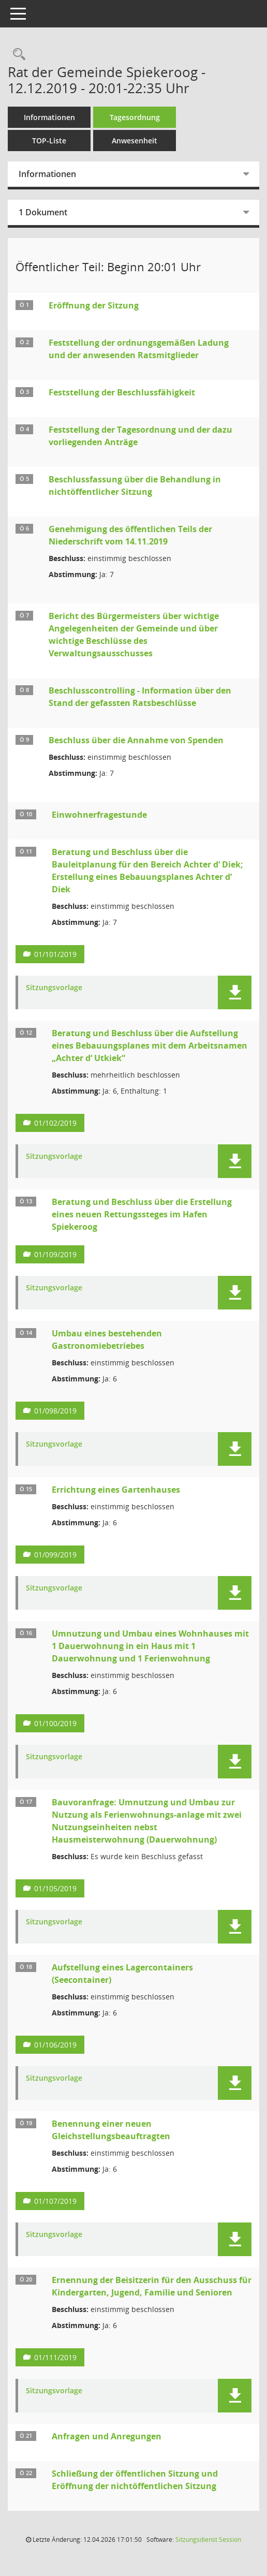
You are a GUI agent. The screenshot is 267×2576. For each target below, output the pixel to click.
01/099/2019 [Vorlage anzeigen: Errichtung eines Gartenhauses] (55, 1554)
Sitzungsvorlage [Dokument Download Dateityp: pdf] (54, 987)
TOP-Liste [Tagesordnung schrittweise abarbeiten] (49, 140)
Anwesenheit (134, 140)
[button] (234, 992)
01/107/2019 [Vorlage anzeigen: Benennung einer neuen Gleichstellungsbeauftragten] (55, 2201)
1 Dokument (43, 212)
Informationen (49, 117)
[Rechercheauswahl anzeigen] (16, 54)
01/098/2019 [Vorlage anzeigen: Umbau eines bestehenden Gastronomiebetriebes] (55, 1411)
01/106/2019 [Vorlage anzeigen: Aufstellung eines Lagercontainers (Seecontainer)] (55, 2045)
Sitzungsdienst (208, 2539)
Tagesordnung (135, 117)
